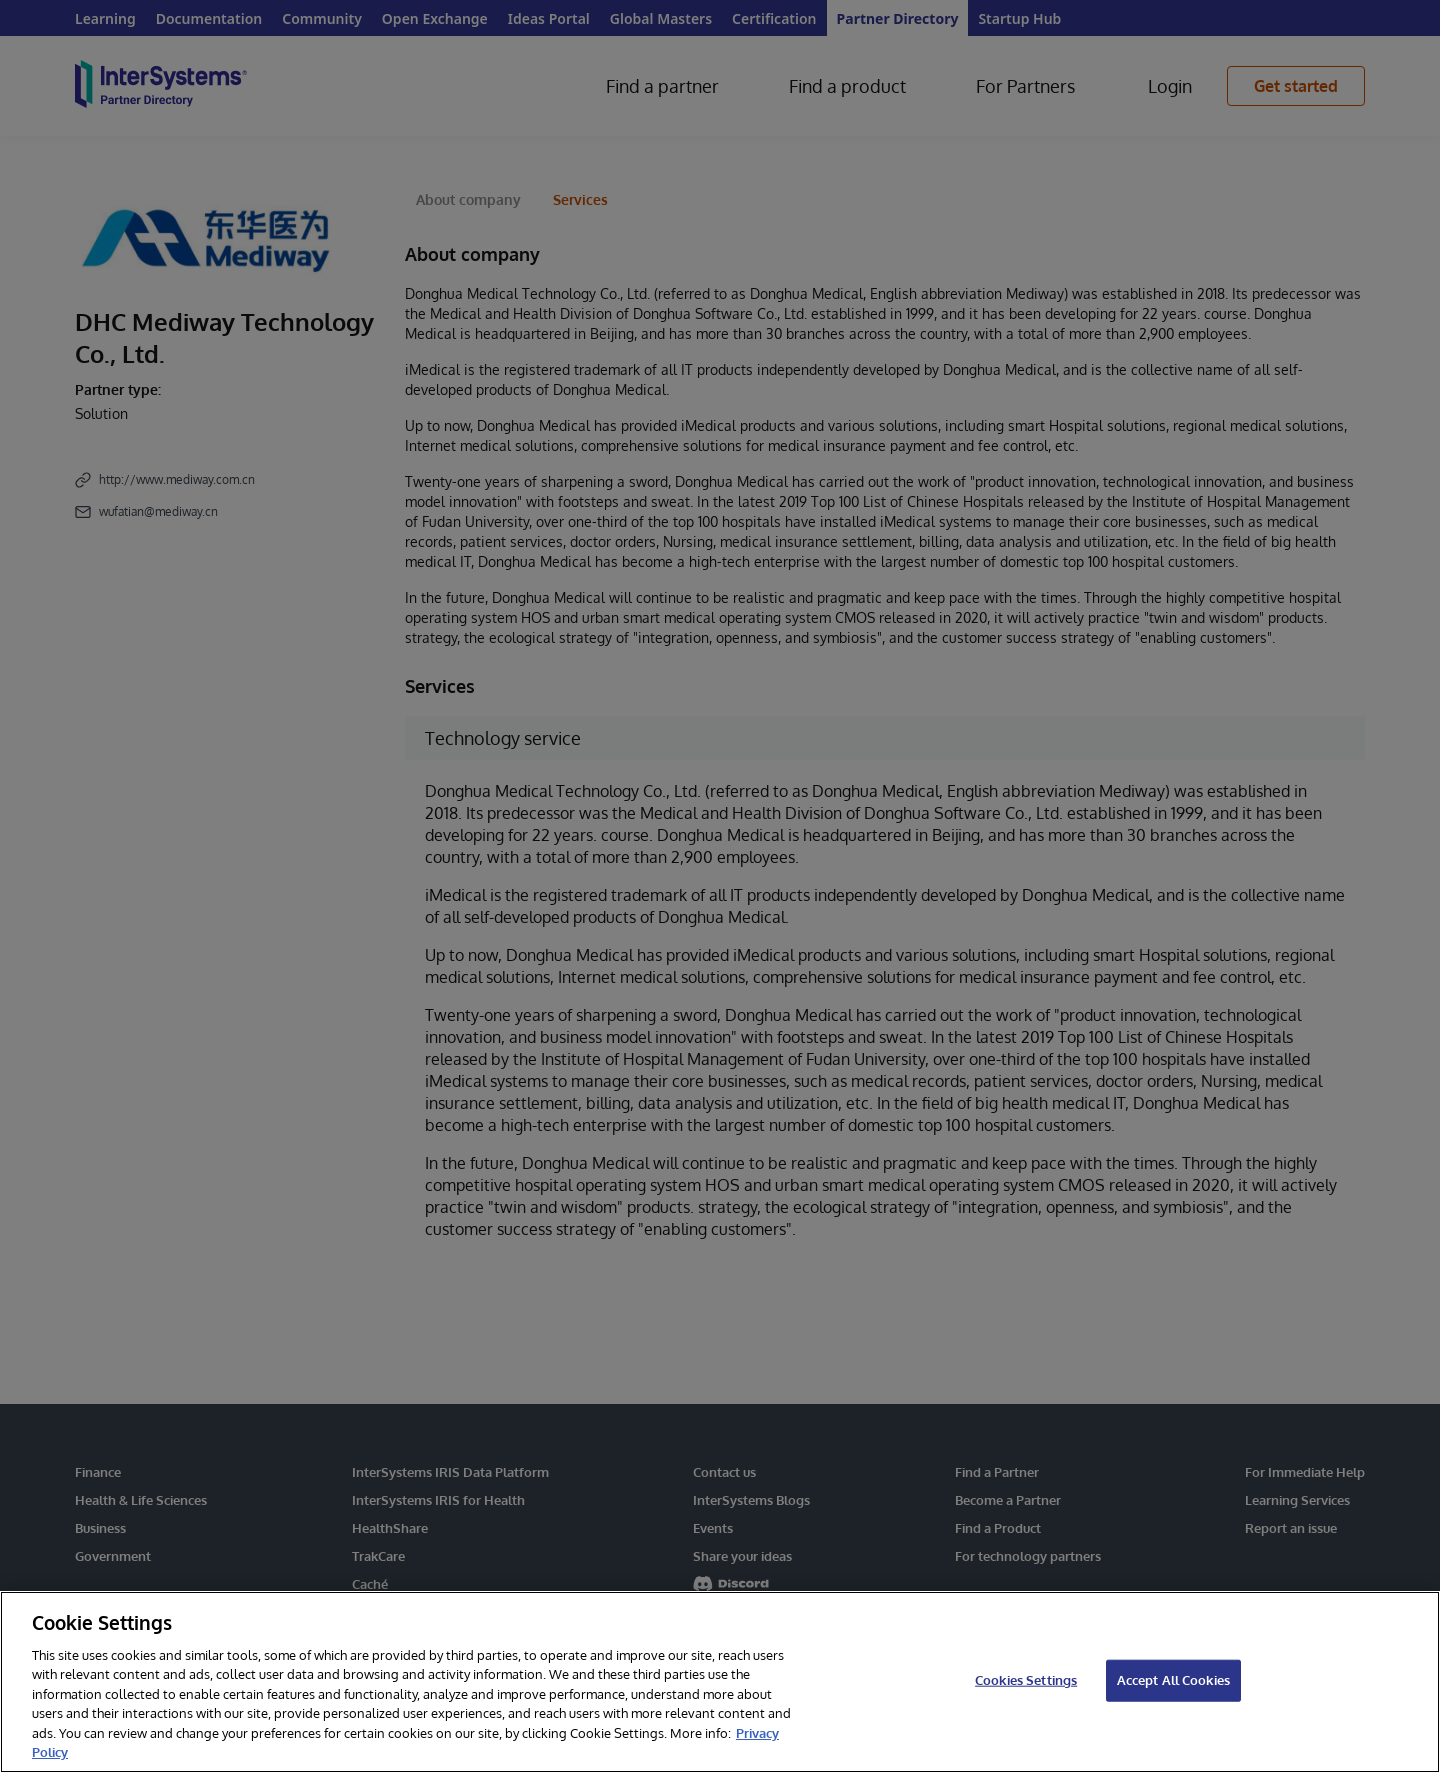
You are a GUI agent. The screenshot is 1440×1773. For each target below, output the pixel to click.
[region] (720, 1682)
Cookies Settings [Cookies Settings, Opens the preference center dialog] (1026, 1680)
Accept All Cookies (1173, 1680)
